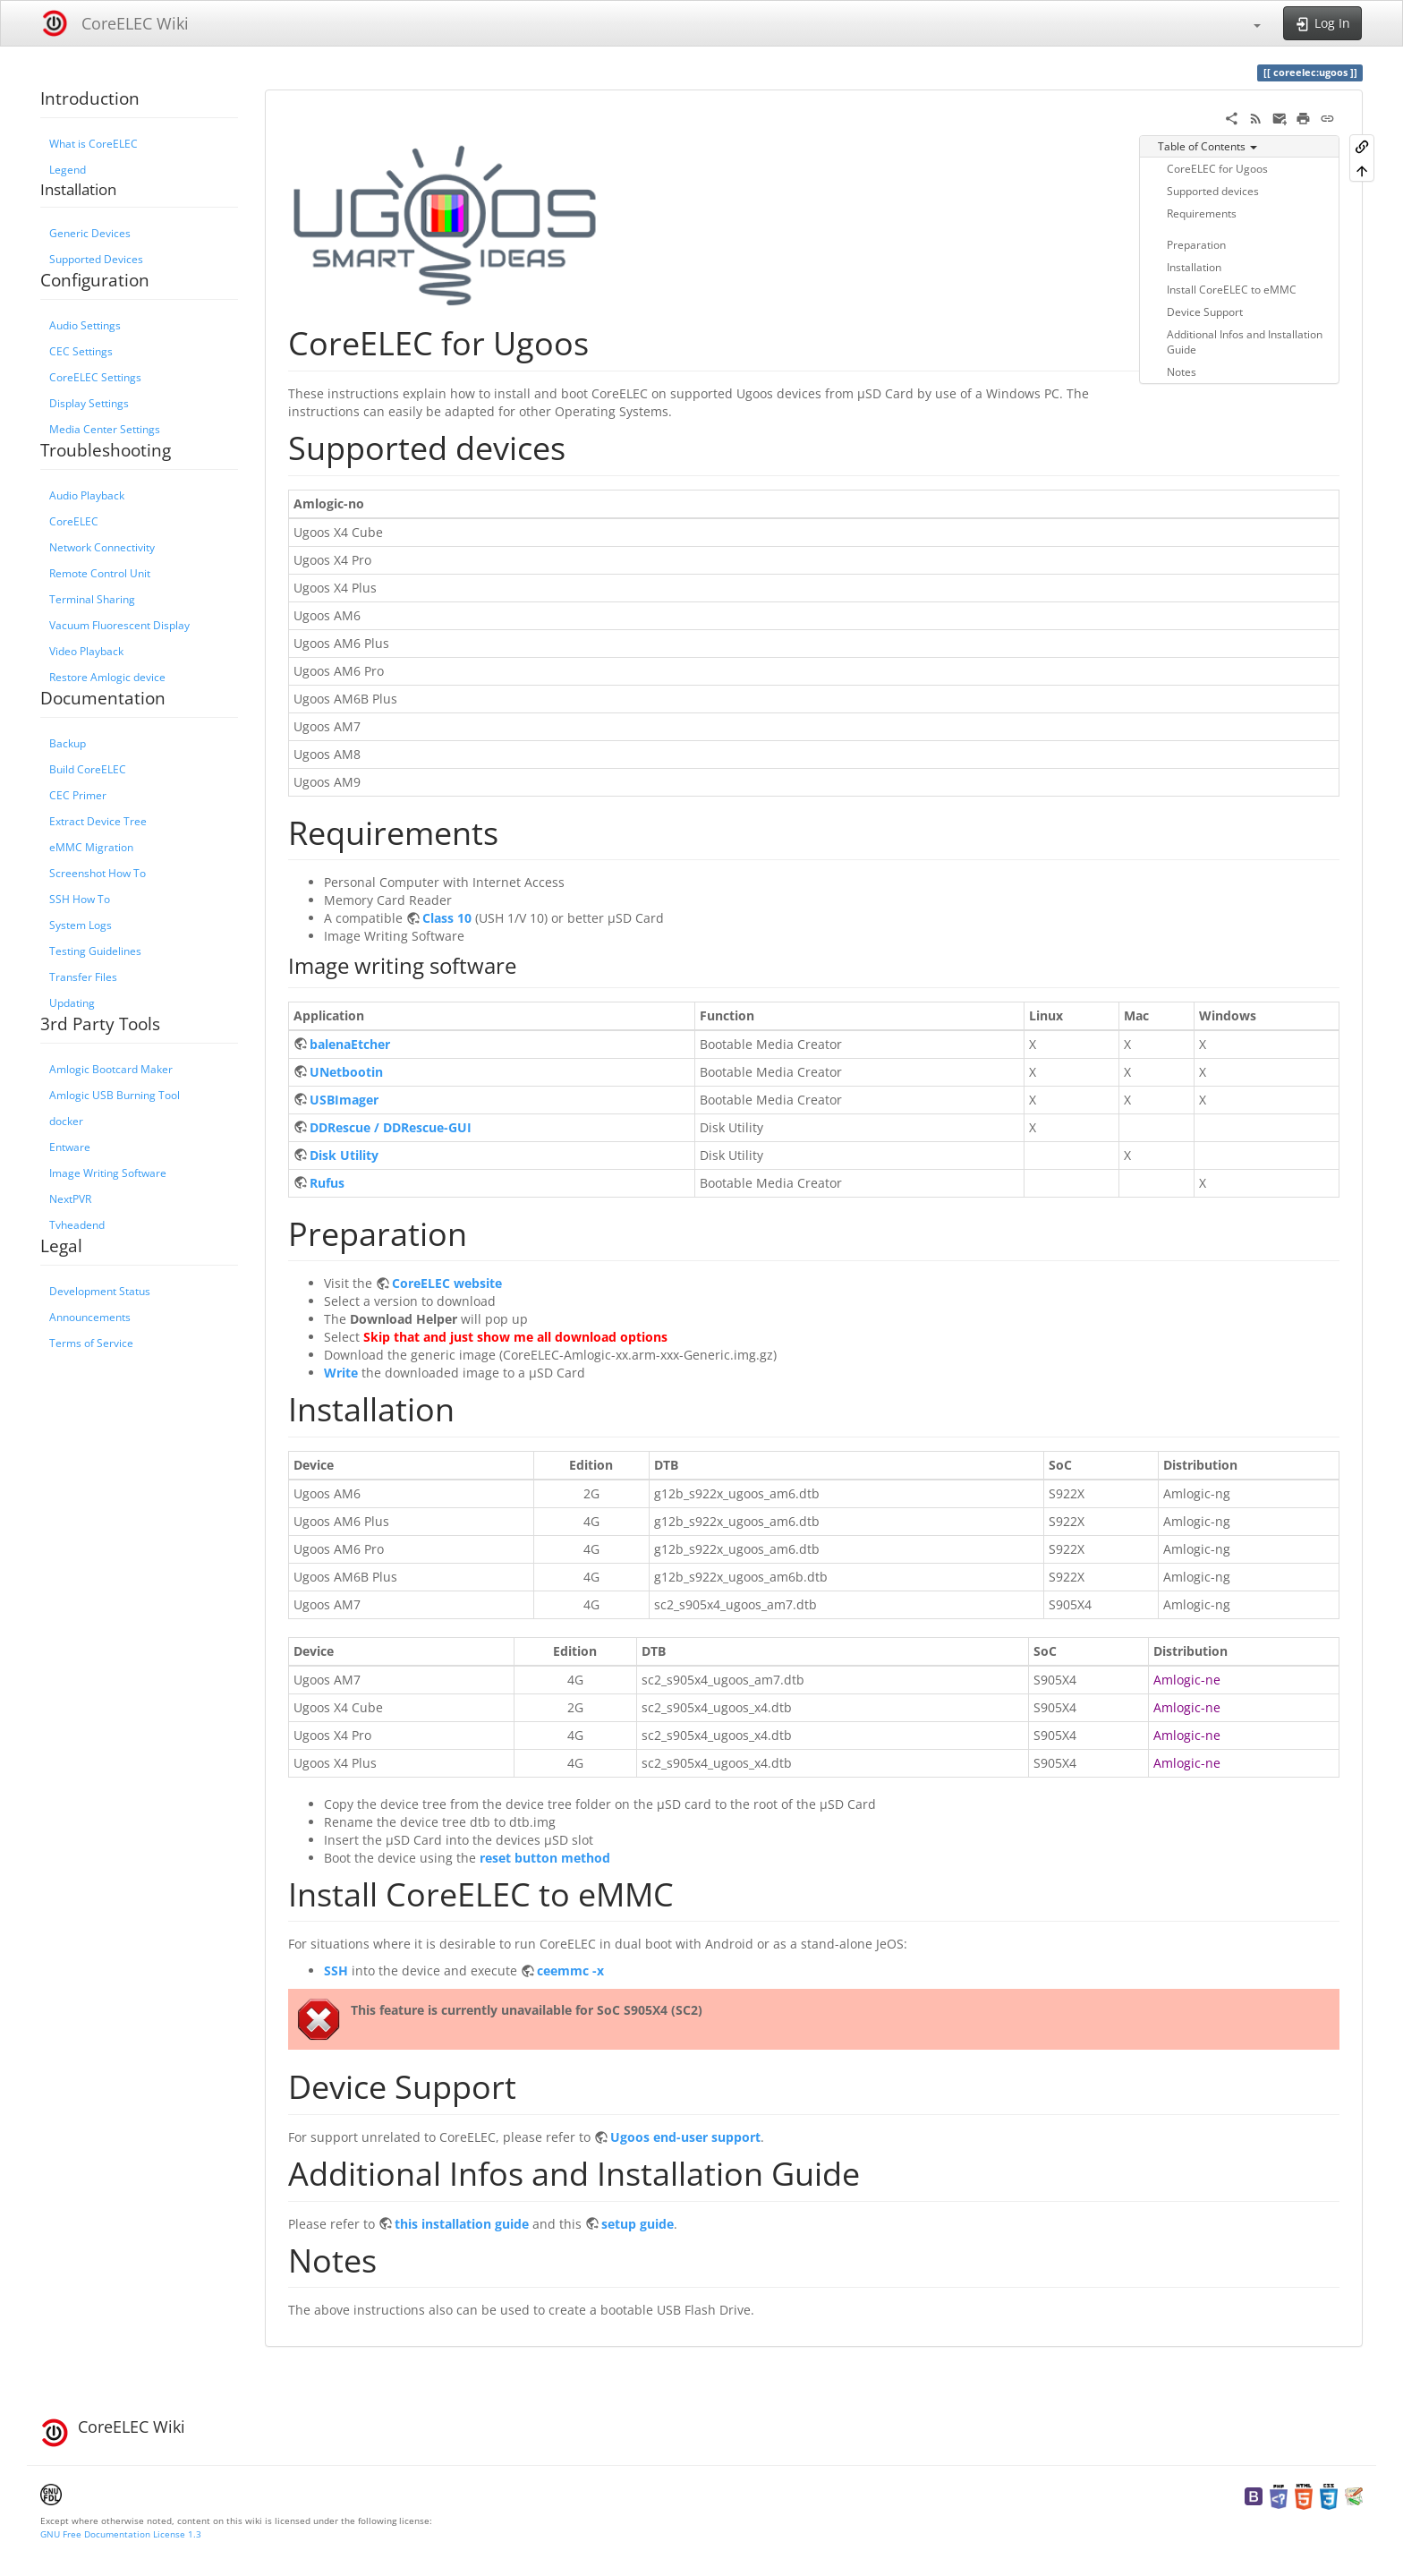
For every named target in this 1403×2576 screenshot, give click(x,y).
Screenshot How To (97, 873)
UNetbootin (346, 1071)
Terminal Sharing (92, 599)
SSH (336, 1970)
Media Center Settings (104, 429)
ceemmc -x (570, 1970)
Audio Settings (85, 325)
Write (341, 1372)
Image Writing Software (107, 1172)
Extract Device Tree (98, 821)
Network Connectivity (102, 547)
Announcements (90, 1316)
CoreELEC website (447, 1283)
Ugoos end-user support (685, 2136)
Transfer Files (83, 976)
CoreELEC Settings (95, 377)
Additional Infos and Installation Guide (1244, 341)
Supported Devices (96, 259)
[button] (1248, 23)
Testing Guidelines (95, 950)
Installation (1194, 267)
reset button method (545, 1857)
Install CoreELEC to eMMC (1232, 289)
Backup (67, 743)
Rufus (327, 1182)
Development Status (99, 1291)
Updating (72, 1002)
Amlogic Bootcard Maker (111, 1069)
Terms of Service (91, 1342)
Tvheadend (77, 1224)
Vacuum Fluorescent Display (119, 625)
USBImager (344, 1099)
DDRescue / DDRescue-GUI (391, 1127)
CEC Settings (81, 351)
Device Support (1205, 311)
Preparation (1196, 244)
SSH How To (79, 898)
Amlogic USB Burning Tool (114, 1095)
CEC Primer (77, 795)
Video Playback (86, 651)
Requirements (1202, 213)
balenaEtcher (350, 1044)
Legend (67, 169)
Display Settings (89, 403)
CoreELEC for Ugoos (1217, 168)
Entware (69, 1146)
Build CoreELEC (87, 769)
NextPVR (70, 1198)
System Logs (80, 924)
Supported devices (1213, 190)
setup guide (637, 2223)
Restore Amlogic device (107, 677)
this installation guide (462, 2223)
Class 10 (447, 917)
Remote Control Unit (99, 573)
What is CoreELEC (93, 143)
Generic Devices (90, 233)
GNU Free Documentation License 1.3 (120, 2534)
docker (66, 1120)
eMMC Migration (91, 847)
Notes (1181, 371)
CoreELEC (73, 521)
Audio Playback (86, 495)
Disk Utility (344, 1155)
